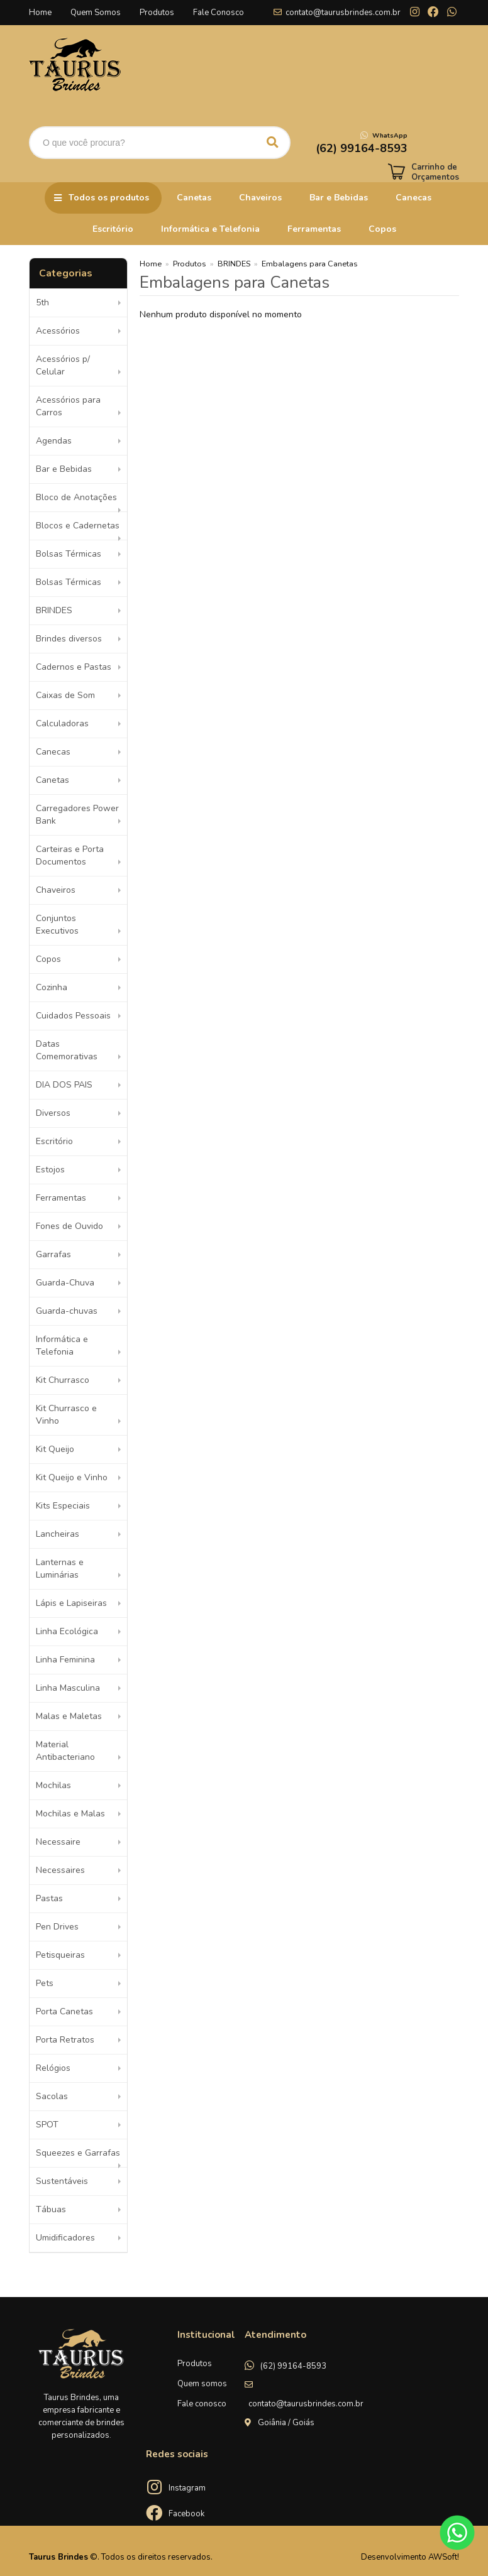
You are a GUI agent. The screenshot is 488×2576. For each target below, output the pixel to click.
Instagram (187, 2488)
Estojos (50, 1170)
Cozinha (51, 987)
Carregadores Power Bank (77, 814)
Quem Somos (95, 12)
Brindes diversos (69, 639)
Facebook (186, 2513)
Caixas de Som (65, 695)
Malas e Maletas (69, 1716)
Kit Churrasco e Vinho (66, 1414)
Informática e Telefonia (210, 229)
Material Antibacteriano (65, 1750)
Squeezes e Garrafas (78, 2153)
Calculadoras (62, 723)
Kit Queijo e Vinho (72, 1477)
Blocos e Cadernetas (77, 526)
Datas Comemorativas (66, 1050)
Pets (44, 1983)
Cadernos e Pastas (73, 667)
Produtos (157, 12)
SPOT (47, 2125)
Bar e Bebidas (338, 198)
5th (42, 302)
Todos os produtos (109, 198)
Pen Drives (57, 1927)
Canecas (413, 198)
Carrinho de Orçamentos (435, 172)
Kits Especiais (63, 1506)
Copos (382, 229)
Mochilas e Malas (70, 1814)
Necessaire (58, 1842)
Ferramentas (314, 229)
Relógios (53, 2068)
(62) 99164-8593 (293, 2366)
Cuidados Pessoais (73, 1016)
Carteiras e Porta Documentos (70, 855)
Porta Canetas (64, 2011)
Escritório (112, 229)
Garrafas (53, 1254)
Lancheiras (57, 1534)
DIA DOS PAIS (64, 1085)
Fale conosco (201, 2404)
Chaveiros (260, 198)
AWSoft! (443, 2557)
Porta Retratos (65, 2040)
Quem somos (202, 2383)
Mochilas (53, 1785)
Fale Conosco (218, 12)
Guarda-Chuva (65, 1283)
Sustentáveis (62, 2181)
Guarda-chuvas (66, 1311)
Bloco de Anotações (76, 497)
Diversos (53, 1113)
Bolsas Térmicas (68, 554)
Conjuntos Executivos (57, 924)
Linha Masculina (68, 1688)
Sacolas (52, 2096)
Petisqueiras (60, 1955)
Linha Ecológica (67, 1631)
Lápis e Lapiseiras (71, 1603)
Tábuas (51, 2209)
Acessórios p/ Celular (63, 365)
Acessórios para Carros (68, 406)
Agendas (54, 441)
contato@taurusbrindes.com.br (343, 12)
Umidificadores (65, 2238)
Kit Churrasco (62, 1380)
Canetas (194, 198)
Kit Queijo (55, 1449)
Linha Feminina (65, 1660)
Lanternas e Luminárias (60, 1568)
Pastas (49, 1898)
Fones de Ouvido (69, 1226)
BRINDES (54, 610)
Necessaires (60, 1870)
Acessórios (58, 331)
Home (40, 12)
